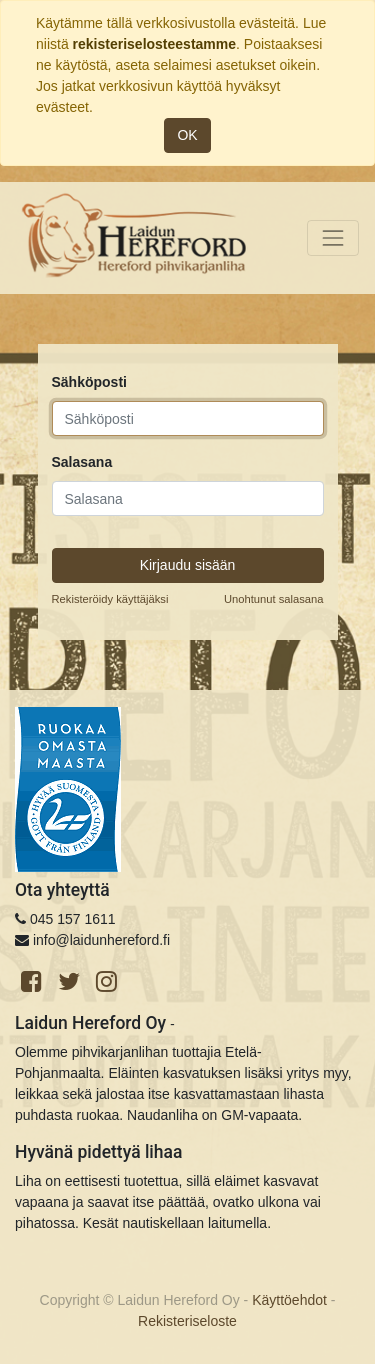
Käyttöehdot (289, 1300)
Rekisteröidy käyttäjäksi (110, 599)
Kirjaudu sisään (188, 565)
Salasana (82, 462)
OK (187, 135)
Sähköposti (89, 382)
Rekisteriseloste (187, 1321)
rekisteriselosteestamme (154, 44)
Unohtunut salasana (274, 599)
